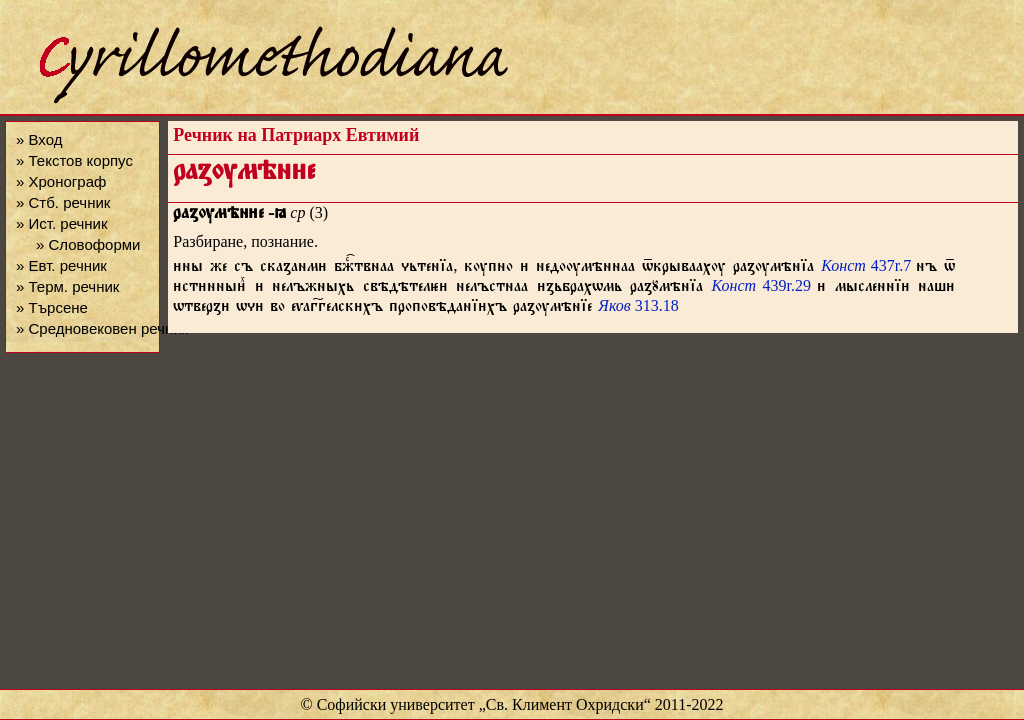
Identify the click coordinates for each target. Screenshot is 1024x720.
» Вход (39, 139)
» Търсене (52, 307)
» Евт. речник (61, 265)
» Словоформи (88, 244)
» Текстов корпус (74, 160)
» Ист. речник (62, 223)
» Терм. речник (67, 286)
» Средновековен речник (102, 328)
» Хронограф (61, 181)
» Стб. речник (63, 202)
